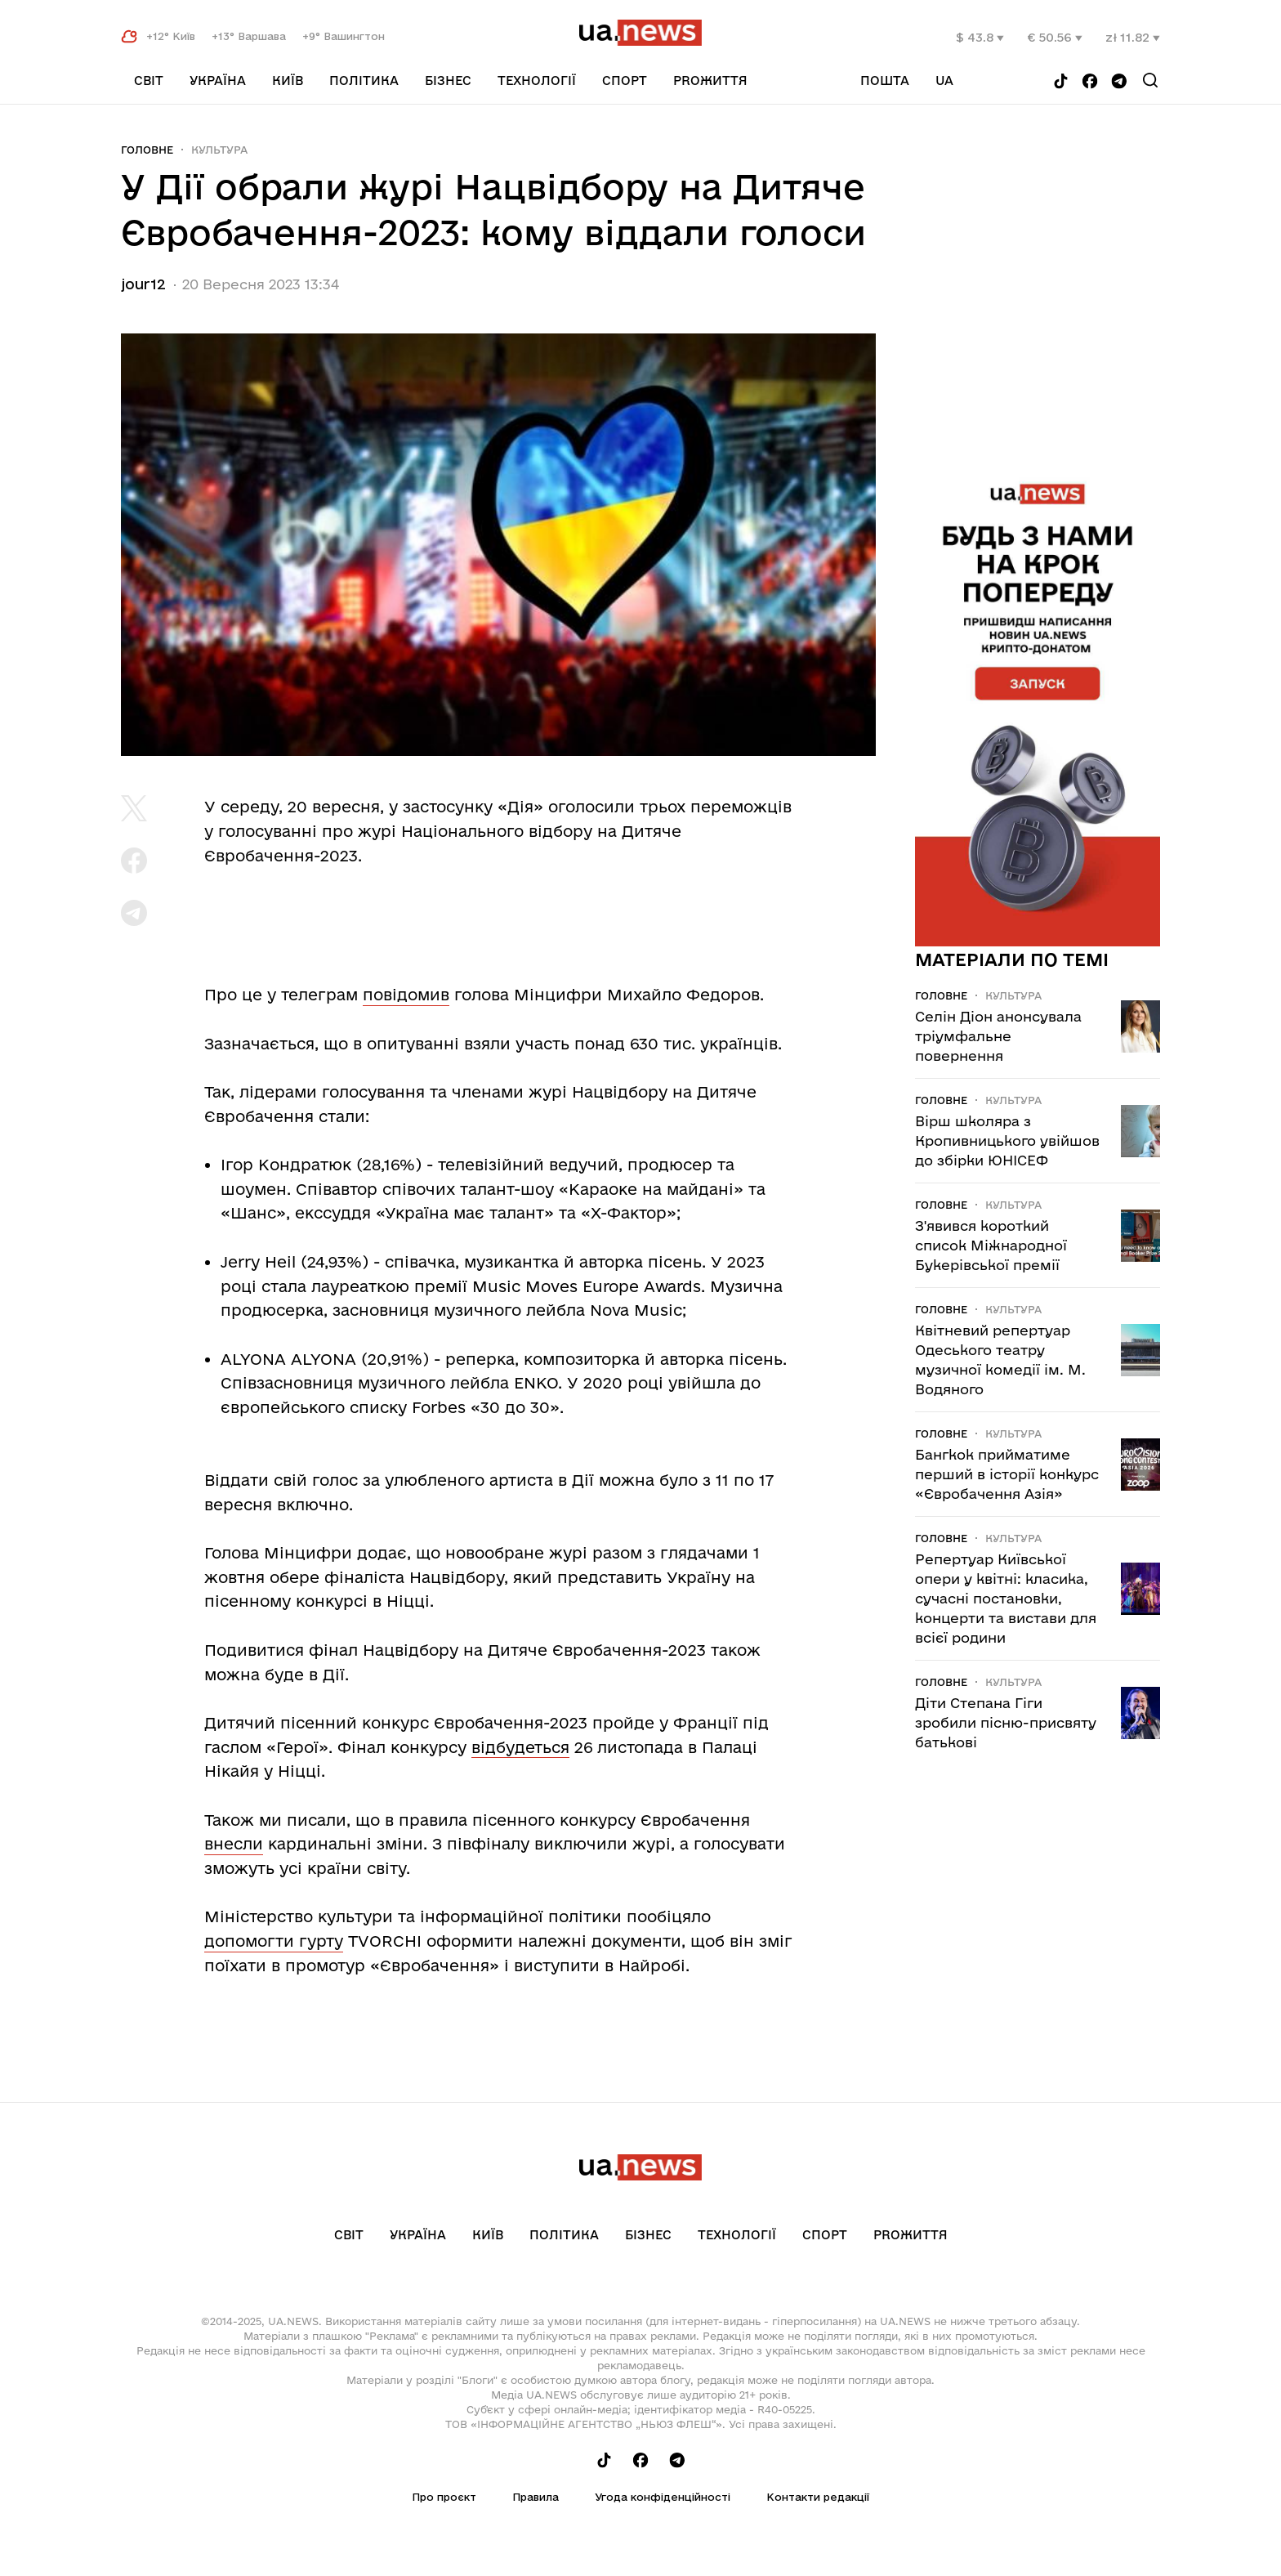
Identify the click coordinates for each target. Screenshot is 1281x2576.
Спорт (624, 80)
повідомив (406, 995)
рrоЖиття (710, 80)
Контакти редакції (817, 2496)
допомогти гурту (273, 1941)
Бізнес (448, 80)
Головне (147, 149)
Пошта (884, 80)
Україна (218, 80)
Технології (537, 80)
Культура (219, 149)
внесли (233, 1844)
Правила (535, 2496)
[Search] (1150, 80)
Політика (364, 80)
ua (944, 80)
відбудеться (520, 1747)
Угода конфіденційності (662, 2496)
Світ (148, 80)
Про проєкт (444, 2496)
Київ (287, 80)
